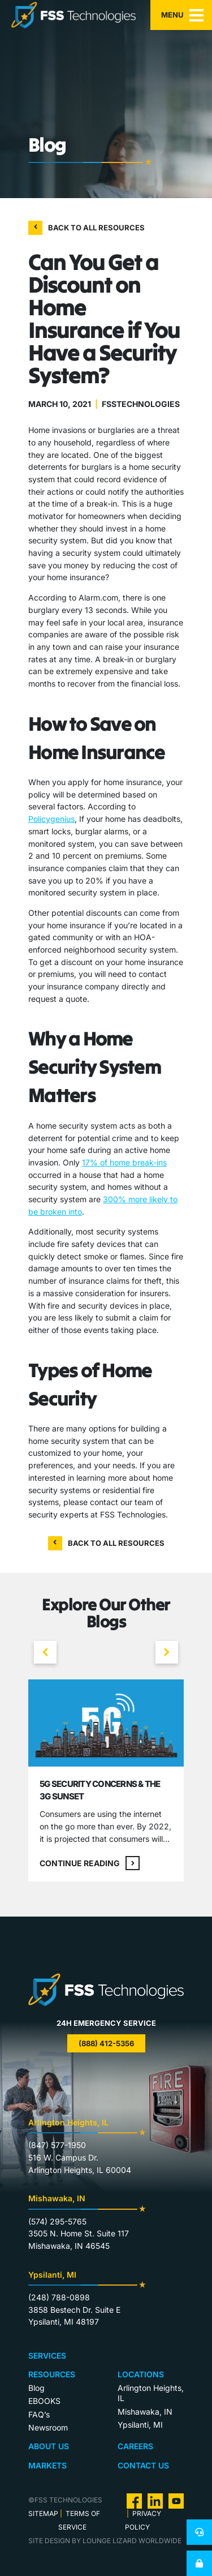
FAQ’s (39, 2414)
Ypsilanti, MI (140, 2424)
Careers (135, 2446)
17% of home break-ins (124, 1162)
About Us (48, 2446)
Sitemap (43, 2513)
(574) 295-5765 (57, 2221)
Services (47, 2355)
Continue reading (90, 1863)
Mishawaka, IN (145, 2411)
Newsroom (48, 2427)
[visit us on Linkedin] (155, 2500)
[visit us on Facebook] (134, 2500)
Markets (47, 2465)
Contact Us (143, 2465)
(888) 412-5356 (106, 2043)
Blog (36, 2388)
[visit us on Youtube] (176, 2500)
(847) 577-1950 (57, 2145)
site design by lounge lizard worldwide (104, 2540)
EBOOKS (44, 2401)
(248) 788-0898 (59, 2297)
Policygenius (51, 819)
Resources (51, 2374)
